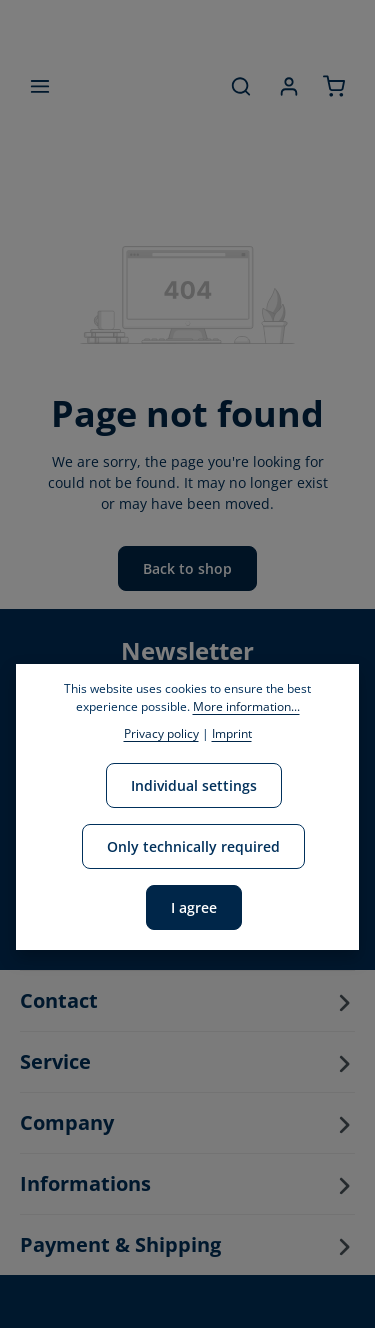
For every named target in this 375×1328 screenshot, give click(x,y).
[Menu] (40, 86)
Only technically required (193, 846)
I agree (194, 907)
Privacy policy (161, 733)
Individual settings (194, 785)
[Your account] (289, 86)
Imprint (232, 733)
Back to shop (187, 568)
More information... (246, 706)
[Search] (241, 86)
